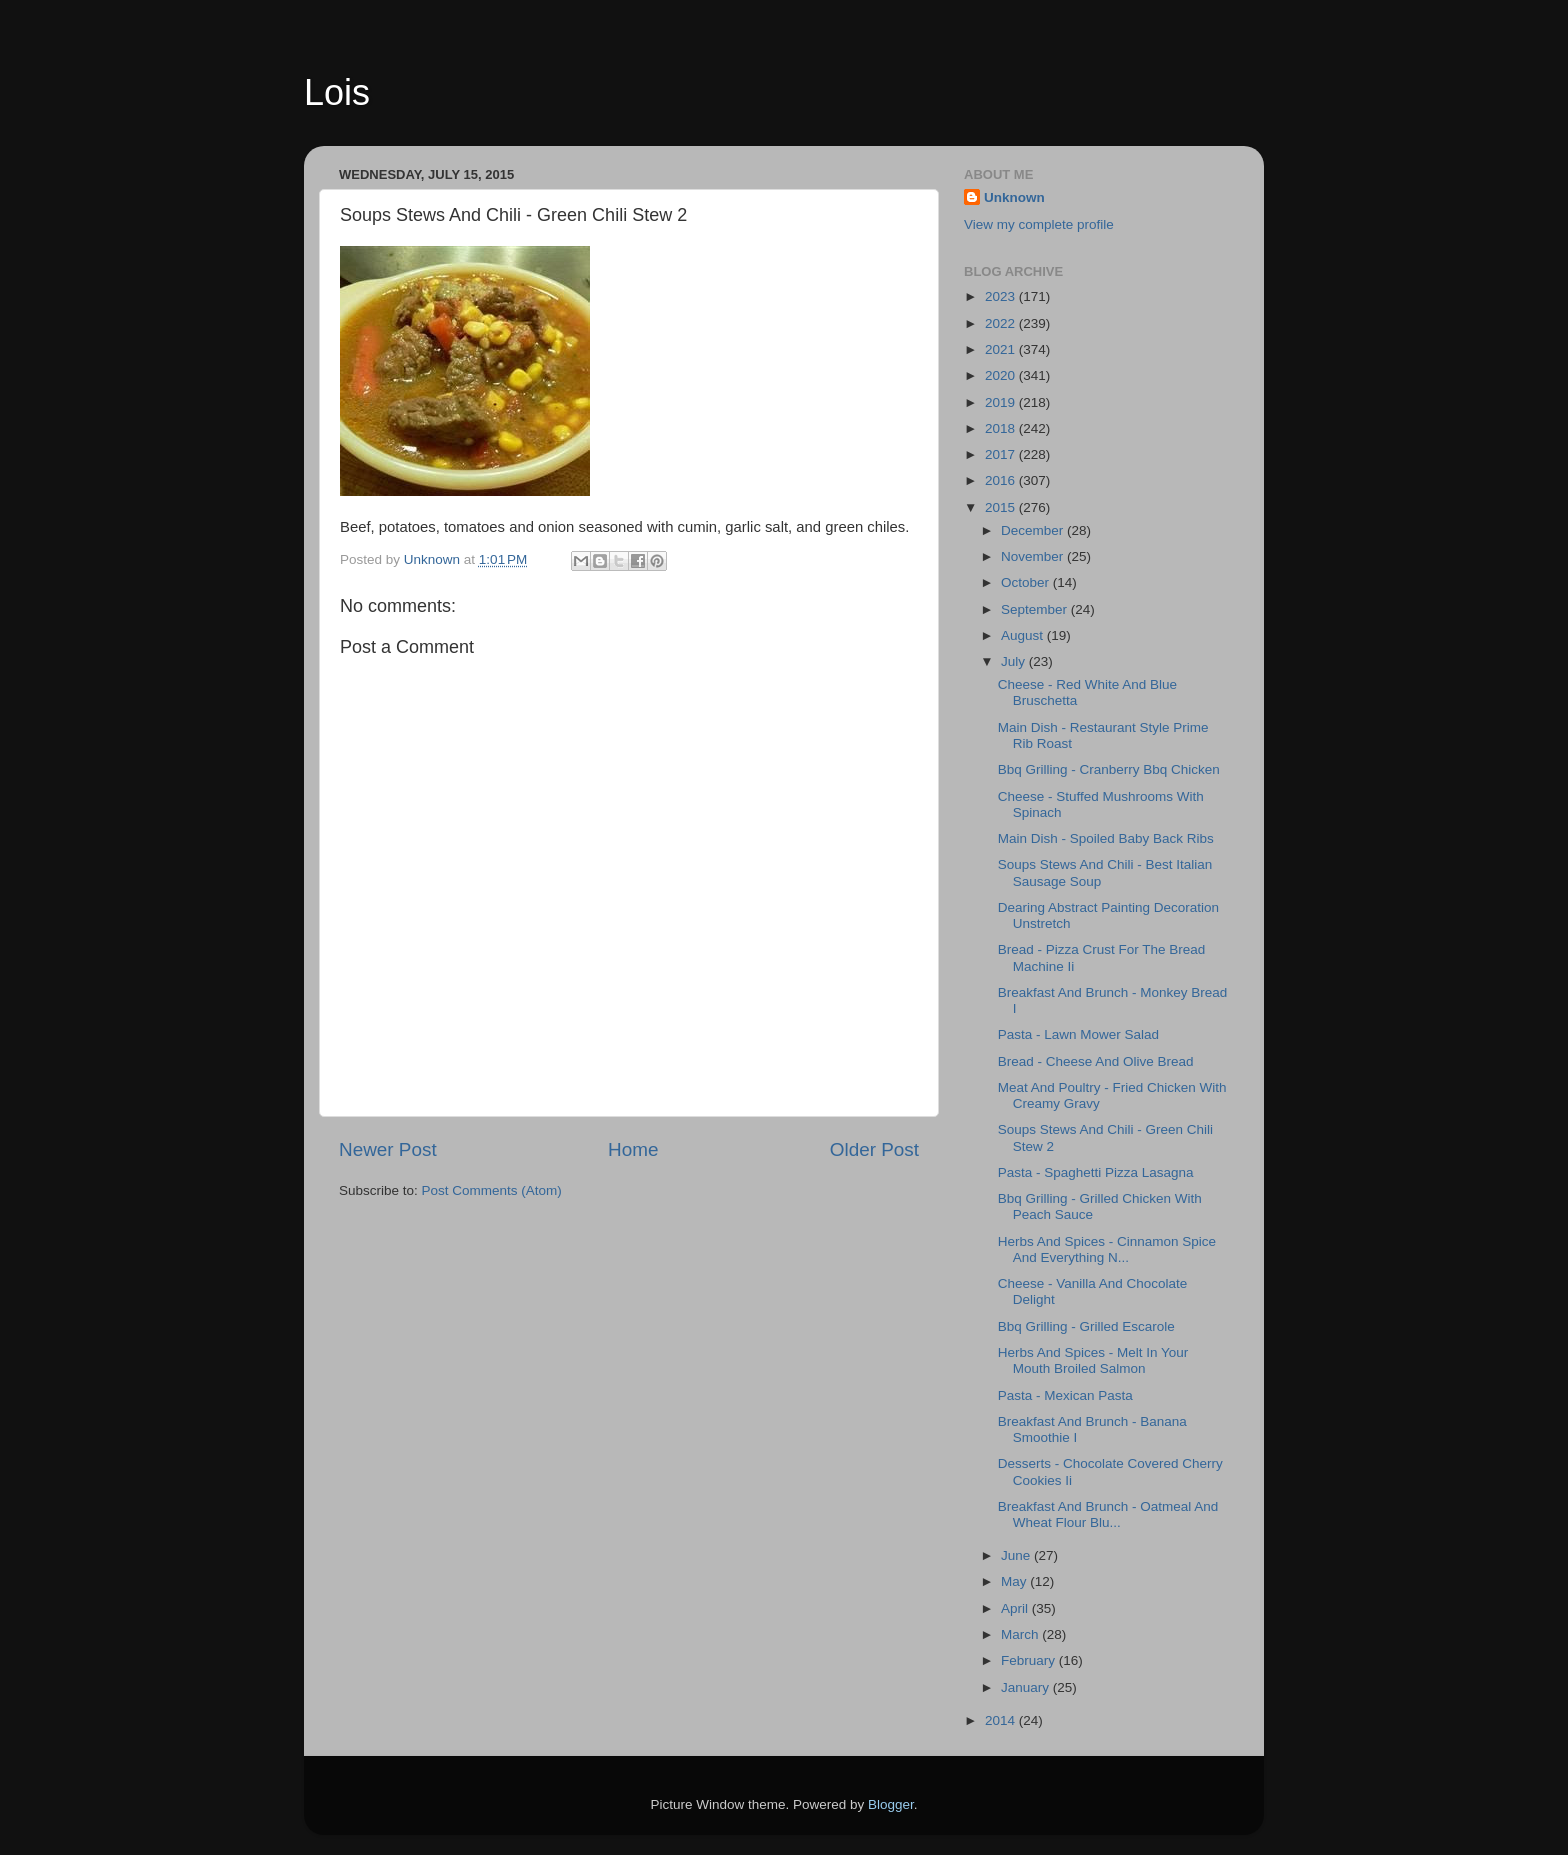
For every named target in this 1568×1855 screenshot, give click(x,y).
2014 (1002, 1720)
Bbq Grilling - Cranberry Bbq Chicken (1109, 769)
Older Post (874, 1149)
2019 (1002, 402)
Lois (337, 92)
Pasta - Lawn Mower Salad (1078, 1034)
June (1017, 1555)
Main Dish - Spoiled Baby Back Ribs (1106, 838)
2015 (1002, 507)
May (1015, 1581)
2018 (1002, 428)
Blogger (891, 1804)
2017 (1002, 454)
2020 (1002, 375)
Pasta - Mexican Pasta (1065, 1395)
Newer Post (388, 1149)
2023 (1002, 296)
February (1030, 1660)
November (1034, 556)
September (1036, 609)
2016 (1002, 480)
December (1034, 530)
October (1027, 582)
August (1024, 635)
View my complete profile (1039, 224)
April (1016, 1608)
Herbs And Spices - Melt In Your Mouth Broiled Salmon (1093, 1360)
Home (633, 1149)
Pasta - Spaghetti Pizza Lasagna (1096, 1172)
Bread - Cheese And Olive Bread (1096, 1061)
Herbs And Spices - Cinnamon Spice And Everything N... (1107, 1249)
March (1021, 1634)
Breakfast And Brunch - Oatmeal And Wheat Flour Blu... (1108, 1514)
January (1027, 1687)
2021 (1002, 349)
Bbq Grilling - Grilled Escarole (1086, 1326)
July (1015, 661)
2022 (1002, 323)
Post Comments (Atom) (492, 1190)
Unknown (1014, 197)
